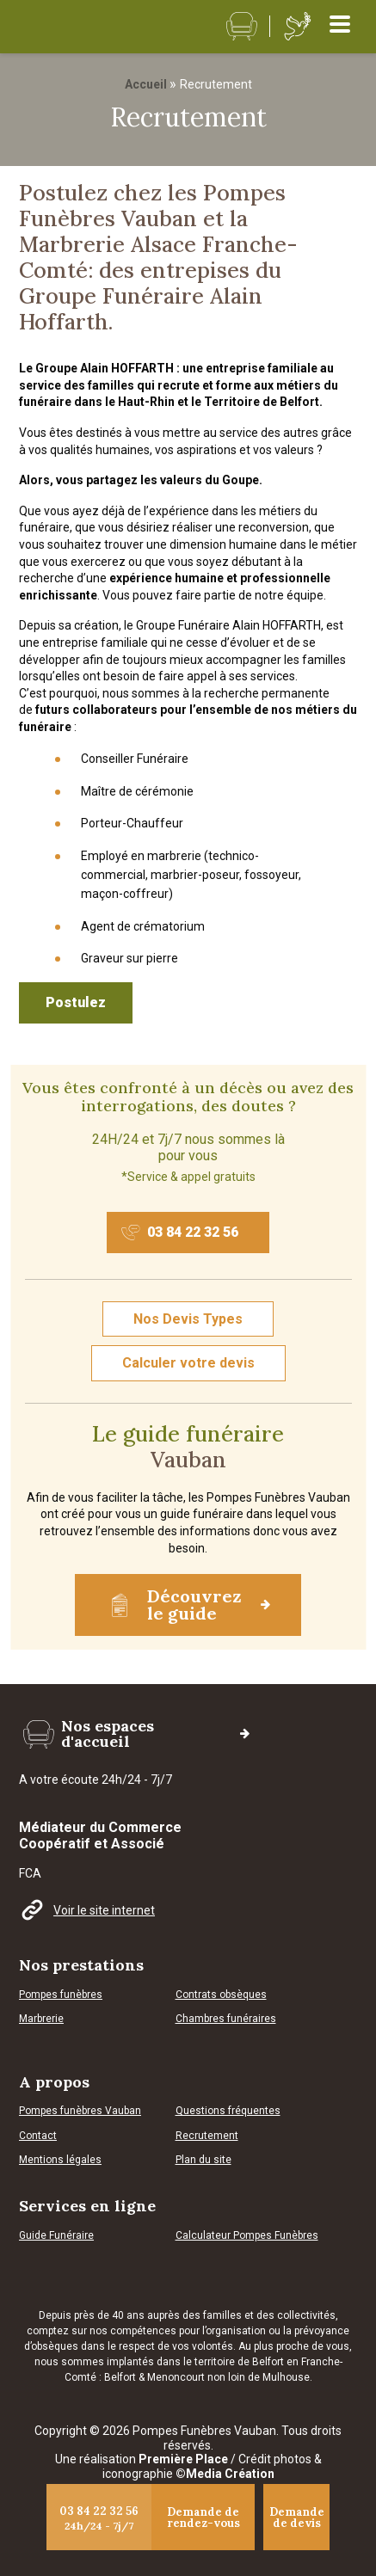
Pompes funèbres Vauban (80, 2111)
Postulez (76, 1002)
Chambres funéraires (226, 2019)
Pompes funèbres (60, 1995)
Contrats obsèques (221, 1995)
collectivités (306, 2315)
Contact (38, 2136)
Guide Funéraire (56, 2235)
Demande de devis (296, 2517)
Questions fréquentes (228, 2111)
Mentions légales (60, 2160)
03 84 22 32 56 (179, 1232)
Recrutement (207, 2136)
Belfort (121, 2377)
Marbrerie (41, 2019)
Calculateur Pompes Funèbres (247, 2235)
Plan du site (203, 2160)
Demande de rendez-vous (203, 2517)
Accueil (146, 84)
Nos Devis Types (188, 1319)
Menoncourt (176, 2377)
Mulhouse (286, 2377)
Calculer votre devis (188, 1363)
